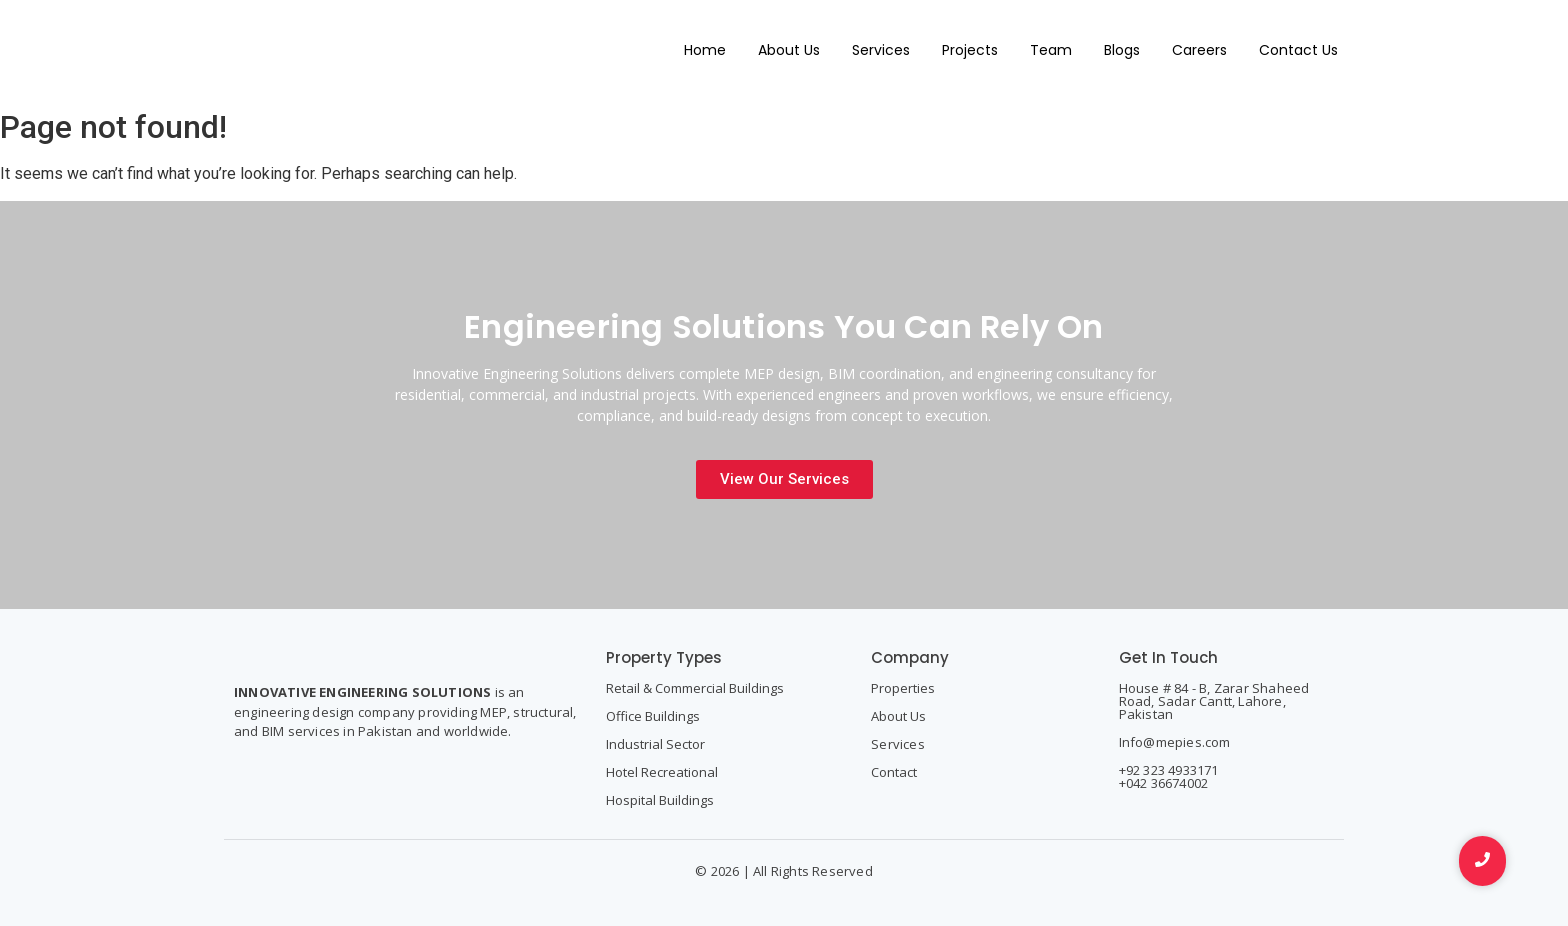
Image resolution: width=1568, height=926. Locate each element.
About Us (789, 50)
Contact (894, 772)
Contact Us (1298, 50)
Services (881, 50)
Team (1051, 50)
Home (705, 50)
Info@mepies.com (1175, 742)
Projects (970, 50)
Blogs (1122, 50)
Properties (903, 688)
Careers (1199, 50)
